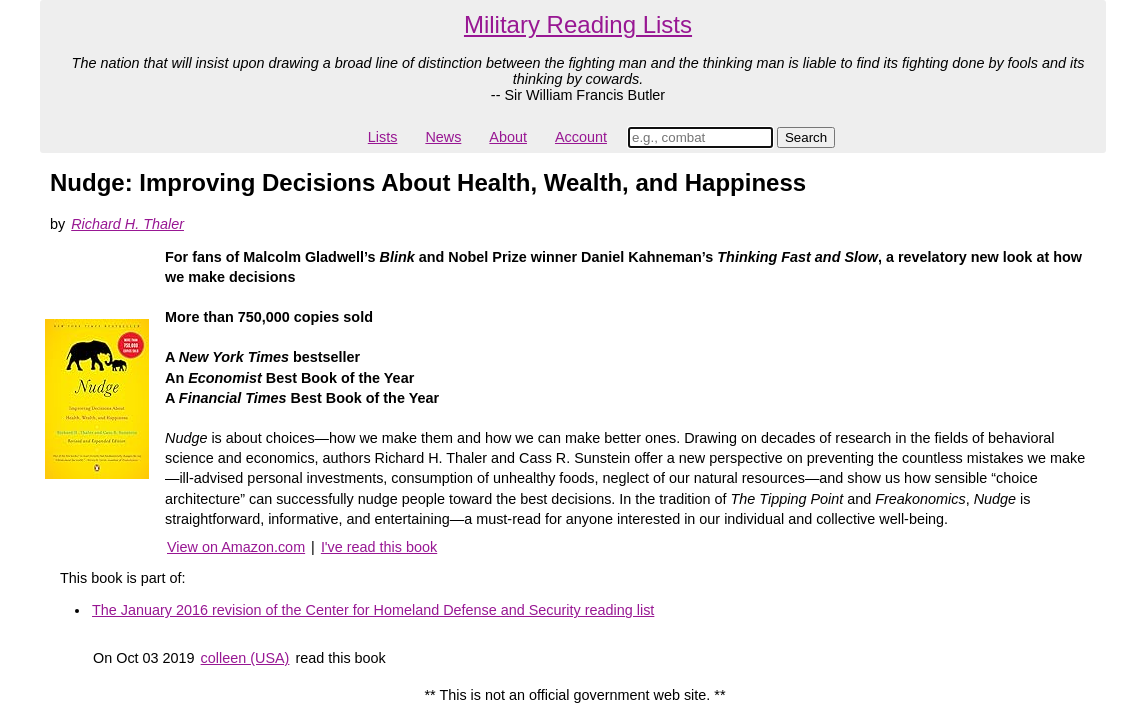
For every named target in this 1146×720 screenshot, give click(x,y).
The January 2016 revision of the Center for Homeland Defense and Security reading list (373, 610)
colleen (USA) (245, 658)
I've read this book (379, 547)
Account (581, 137)
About (508, 137)
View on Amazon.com (236, 547)
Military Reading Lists (578, 24)
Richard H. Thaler (127, 224)
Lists (383, 137)
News (443, 137)
